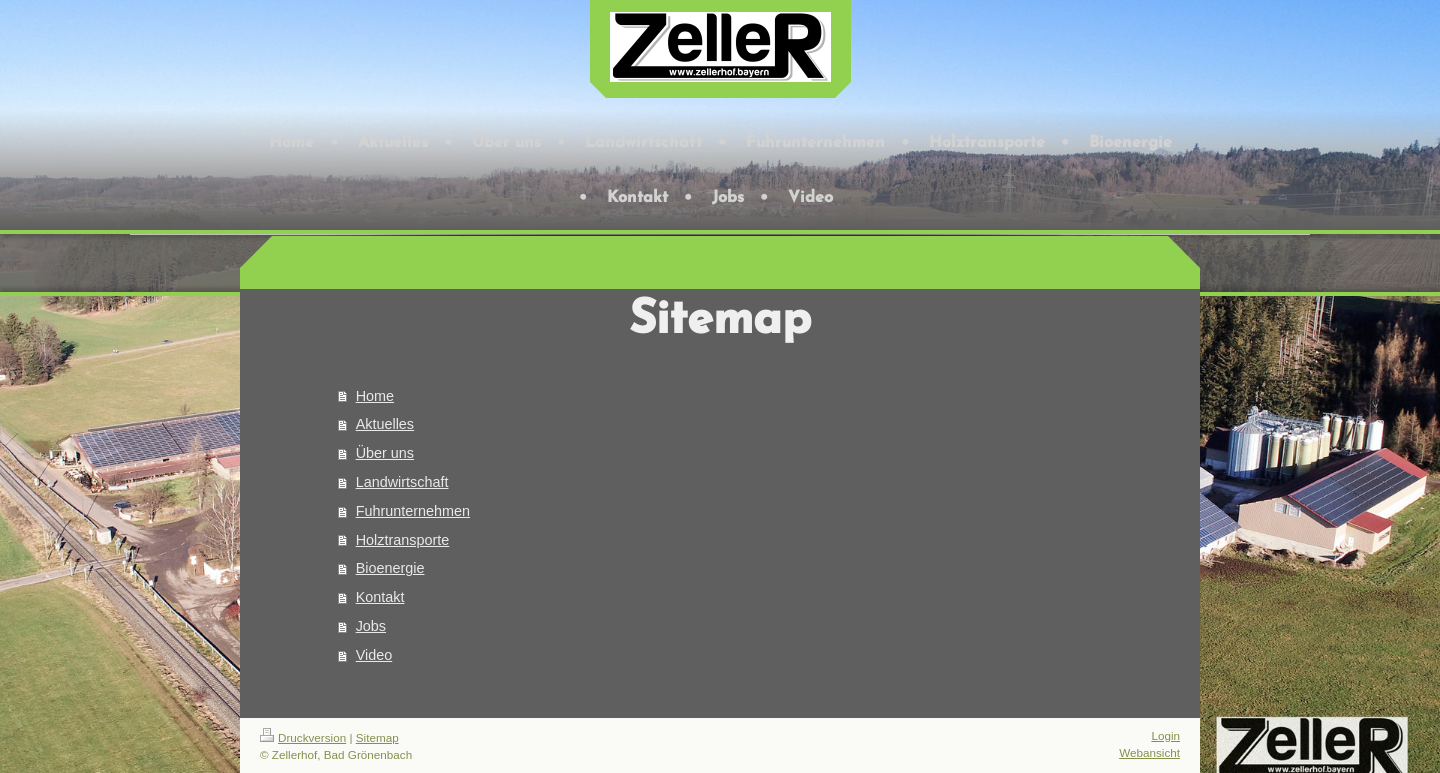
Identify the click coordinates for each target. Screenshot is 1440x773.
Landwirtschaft (402, 482)
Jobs (371, 626)
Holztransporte (403, 540)
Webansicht (1149, 752)
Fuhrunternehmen (413, 511)
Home (375, 396)
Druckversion (303, 737)
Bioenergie (390, 568)
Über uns (385, 453)
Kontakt (380, 597)
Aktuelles (385, 424)
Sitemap (377, 737)
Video (374, 655)
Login (1165, 735)
